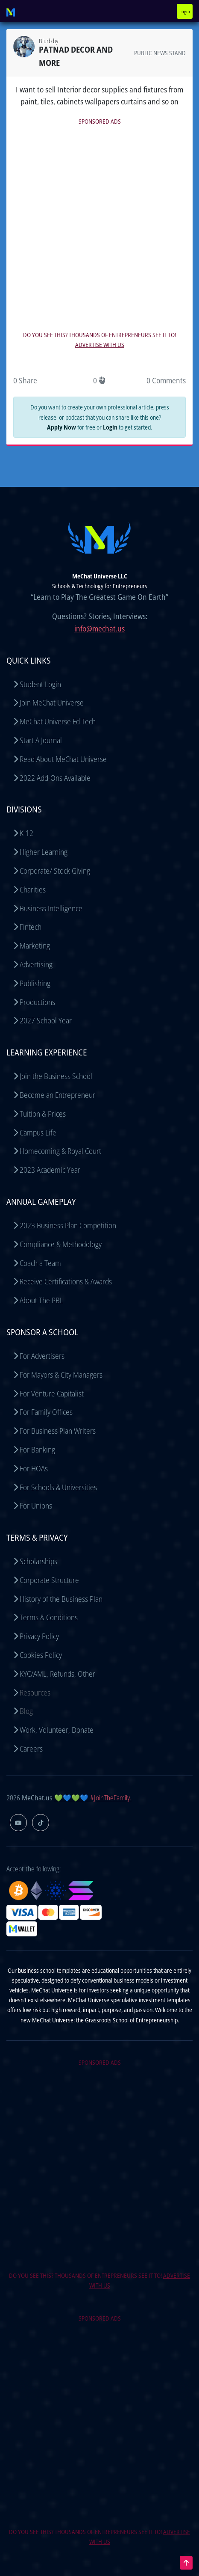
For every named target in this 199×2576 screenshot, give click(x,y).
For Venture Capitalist (52, 1393)
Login (184, 11)
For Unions (36, 1505)
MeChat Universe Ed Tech (58, 721)
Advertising (36, 964)
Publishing (35, 983)
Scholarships (38, 1561)
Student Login (40, 684)
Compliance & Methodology (61, 1244)
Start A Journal (41, 740)
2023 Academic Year (50, 1170)
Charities (33, 889)
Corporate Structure (49, 1580)
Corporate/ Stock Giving (55, 871)
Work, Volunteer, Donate (57, 1730)
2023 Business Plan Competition (68, 1225)
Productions (37, 1002)
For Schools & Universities (58, 1487)
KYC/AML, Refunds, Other (57, 1674)
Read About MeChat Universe (63, 759)
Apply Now (61, 427)
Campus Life (38, 1132)
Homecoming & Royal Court (60, 1151)
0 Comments (166, 380)
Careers (31, 1748)
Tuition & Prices (43, 1114)
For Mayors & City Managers (61, 1375)
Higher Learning (43, 852)
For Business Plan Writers (58, 1431)
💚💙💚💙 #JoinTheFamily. (93, 1797)
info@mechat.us (99, 628)
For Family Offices (46, 1412)
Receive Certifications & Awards (66, 1281)
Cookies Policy (41, 1655)
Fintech (30, 927)
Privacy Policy (39, 1636)
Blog (26, 1711)
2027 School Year (46, 1020)
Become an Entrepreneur (57, 1095)
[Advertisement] (99, 226)
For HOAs (34, 1468)
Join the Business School (56, 1076)
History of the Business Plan (61, 1599)
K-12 (26, 833)
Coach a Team (40, 1263)
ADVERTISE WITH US (99, 345)
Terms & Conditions (49, 1617)
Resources (35, 1692)
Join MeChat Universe (52, 702)
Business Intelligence (51, 908)
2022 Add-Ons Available (55, 778)
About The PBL (41, 1300)
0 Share (25, 380)
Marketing (35, 945)
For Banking (37, 1449)
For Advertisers (42, 1356)
